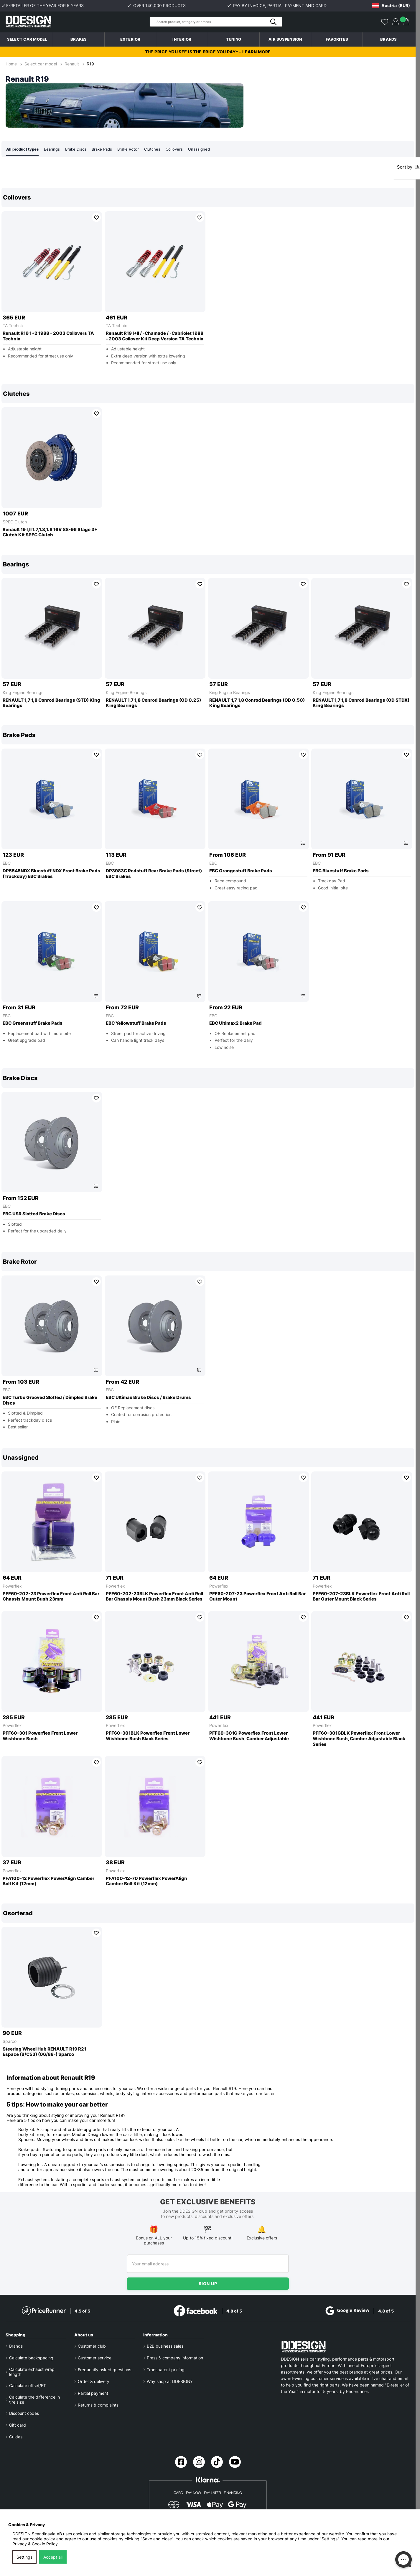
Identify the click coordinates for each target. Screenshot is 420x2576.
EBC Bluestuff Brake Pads (341, 871)
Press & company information (175, 2357)
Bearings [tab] (55, 149)
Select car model (27, 39)
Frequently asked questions (104, 2369)
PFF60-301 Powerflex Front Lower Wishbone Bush (40, 1736)
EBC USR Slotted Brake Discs (34, 1214)
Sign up (208, 2283)
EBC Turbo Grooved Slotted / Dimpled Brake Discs (50, 1400)
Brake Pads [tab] (108, 149)
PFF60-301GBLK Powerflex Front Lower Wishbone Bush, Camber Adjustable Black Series (359, 1739)
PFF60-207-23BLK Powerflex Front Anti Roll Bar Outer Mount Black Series (361, 1596)
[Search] (216, 22)
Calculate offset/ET (27, 2385)
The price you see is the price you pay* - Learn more (208, 51)
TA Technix (13, 325)
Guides (15, 2436)
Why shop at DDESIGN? (169, 2381)
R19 (90, 63)
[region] (207, 281)
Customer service (94, 2357)
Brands (388, 39)
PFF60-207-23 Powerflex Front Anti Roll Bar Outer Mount (257, 1596)
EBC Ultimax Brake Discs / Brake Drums (148, 1397)
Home (12, 63)
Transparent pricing (166, 2369)
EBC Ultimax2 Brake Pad (235, 1023)
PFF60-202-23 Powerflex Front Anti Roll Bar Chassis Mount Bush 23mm (51, 1596)
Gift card (17, 2424)
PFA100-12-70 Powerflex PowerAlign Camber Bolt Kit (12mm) (146, 1881)
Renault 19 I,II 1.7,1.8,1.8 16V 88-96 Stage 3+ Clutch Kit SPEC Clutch (50, 532)
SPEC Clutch (15, 522)
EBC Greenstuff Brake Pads (32, 1023)
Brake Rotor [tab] (135, 149)
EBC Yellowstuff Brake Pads (136, 1023)
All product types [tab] (24, 149)
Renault (72, 63)
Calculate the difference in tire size (34, 2399)
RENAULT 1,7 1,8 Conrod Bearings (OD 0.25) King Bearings (153, 703)
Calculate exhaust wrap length (32, 2372)
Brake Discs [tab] (80, 149)
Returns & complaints (98, 2404)
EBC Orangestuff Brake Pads (240, 871)
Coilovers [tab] (183, 149)
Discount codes (24, 2413)
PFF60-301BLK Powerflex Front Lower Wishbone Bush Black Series (148, 1736)
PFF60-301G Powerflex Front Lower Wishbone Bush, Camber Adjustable (249, 1736)
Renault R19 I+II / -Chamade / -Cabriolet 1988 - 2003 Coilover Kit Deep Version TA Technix (154, 336)
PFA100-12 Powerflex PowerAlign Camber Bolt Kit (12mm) (48, 1881)
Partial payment (93, 2393)
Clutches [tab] (160, 149)
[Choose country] (391, 5)
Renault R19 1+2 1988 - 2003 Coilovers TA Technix (48, 336)
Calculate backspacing (31, 2357)
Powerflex (12, 1586)
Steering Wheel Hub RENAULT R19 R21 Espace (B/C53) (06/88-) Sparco (44, 2052)
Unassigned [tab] (208, 149)
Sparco (10, 2041)
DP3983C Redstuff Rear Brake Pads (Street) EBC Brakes (154, 873)
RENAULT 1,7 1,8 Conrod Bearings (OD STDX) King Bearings (361, 703)
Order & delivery (93, 2381)
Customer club (92, 2345)
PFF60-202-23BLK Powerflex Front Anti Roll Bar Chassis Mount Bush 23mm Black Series (154, 1596)
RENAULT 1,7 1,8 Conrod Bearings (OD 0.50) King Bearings (257, 703)
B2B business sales (165, 2345)
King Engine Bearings (23, 692)
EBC (7, 863)
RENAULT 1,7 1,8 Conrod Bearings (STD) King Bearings (51, 703)
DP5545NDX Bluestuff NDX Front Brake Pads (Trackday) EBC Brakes (51, 873)
